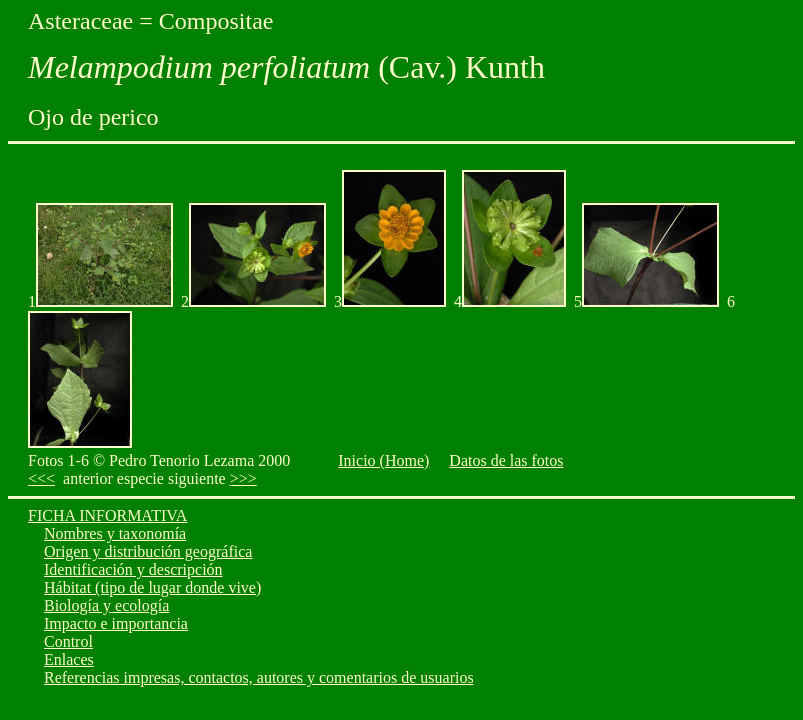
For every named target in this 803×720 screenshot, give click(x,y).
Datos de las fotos (506, 460)
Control (68, 641)
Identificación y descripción (133, 569)
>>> (243, 478)
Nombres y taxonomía (115, 533)
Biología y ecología (106, 605)
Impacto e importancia (116, 623)
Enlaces (69, 659)
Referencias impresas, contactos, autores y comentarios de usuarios (259, 677)
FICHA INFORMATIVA (107, 515)
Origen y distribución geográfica (148, 551)
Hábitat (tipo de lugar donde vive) (152, 587)
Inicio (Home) (383, 460)
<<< (41, 478)
